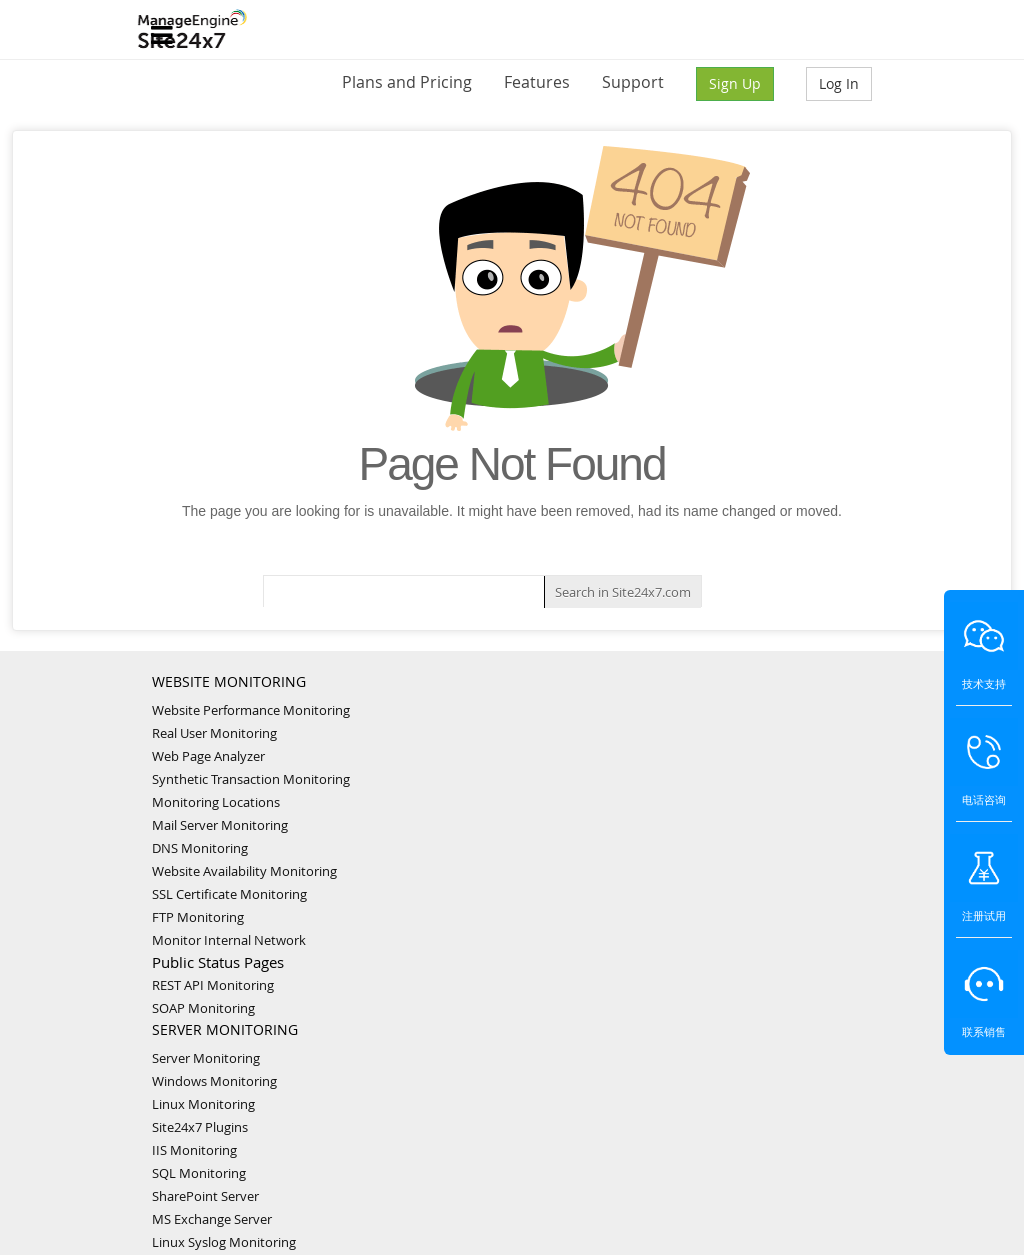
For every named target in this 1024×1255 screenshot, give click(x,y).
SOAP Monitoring (203, 1008)
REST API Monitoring (213, 985)
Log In (839, 83)
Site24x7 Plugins (200, 1127)
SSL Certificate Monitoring (229, 894)
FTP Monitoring (198, 917)
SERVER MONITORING (225, 1029)
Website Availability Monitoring (244, 871)
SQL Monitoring (199, 1173)
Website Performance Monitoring (251, 710)
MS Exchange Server (212, 1219)
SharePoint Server (205, 1196)
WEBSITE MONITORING (229, 681)
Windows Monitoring (214, 1081)
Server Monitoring (206, 1058)
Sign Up (735, 83)
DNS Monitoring (200, 848)
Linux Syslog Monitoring (224, 1242)
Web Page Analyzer (208, 756)
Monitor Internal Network (229, 940)
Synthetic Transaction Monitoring (251, 779)
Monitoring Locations (216, 802)
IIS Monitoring (194, 1150)
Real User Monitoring (214, 733)
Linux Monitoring (203, 1104)
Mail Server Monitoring (220, 825)
